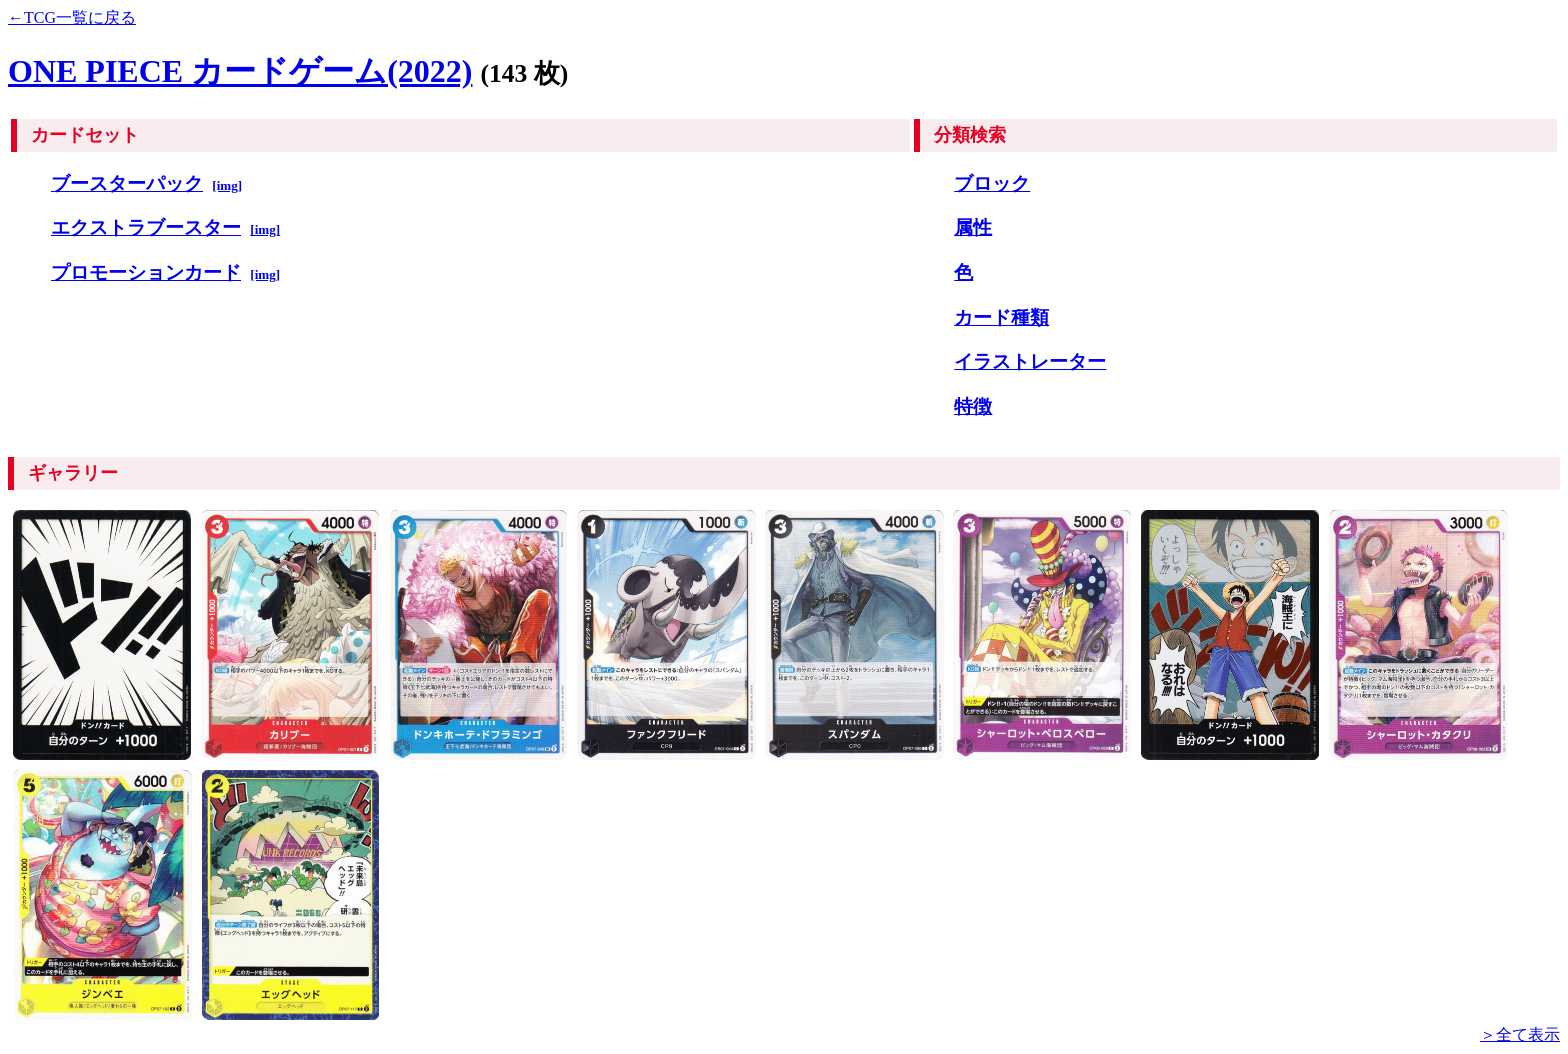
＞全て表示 (1520, 1034)
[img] (227, 185)
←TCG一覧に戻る (72, 17)
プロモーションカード (146, 272)
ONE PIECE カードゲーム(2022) (240, 71)
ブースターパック (127, 183)
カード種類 (1001, 317)
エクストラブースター (146, 227)
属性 (973, 227)
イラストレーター (1030, 361)
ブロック (992, 183)
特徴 (973, 406)
